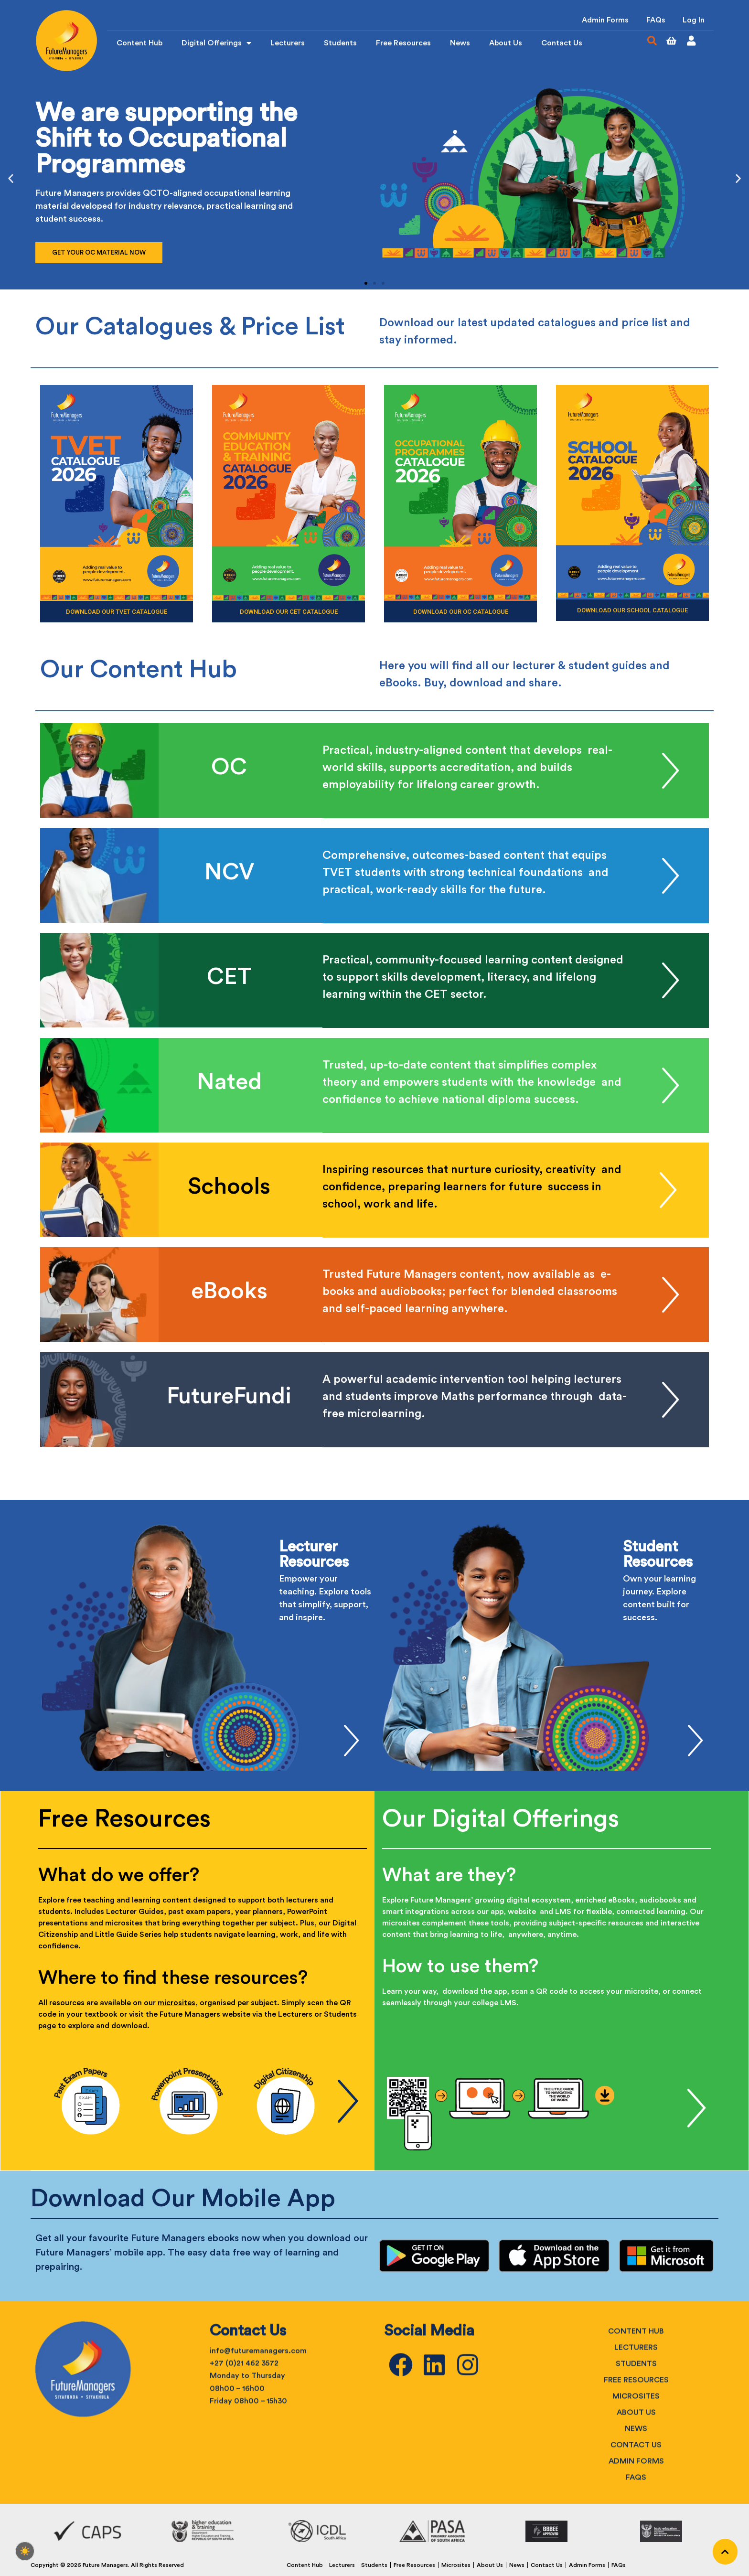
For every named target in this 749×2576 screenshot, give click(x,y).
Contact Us (561, 44)
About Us (505, 44)
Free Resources (403, 44)
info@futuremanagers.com (258, 2490)
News (460, 44)
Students (340, 44)
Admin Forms (601, 20)
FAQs (653, 20)
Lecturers (287, 44)
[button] (652, 42)
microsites (176, 1999)
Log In (693, 20)
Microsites (456, 2560)
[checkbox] (24, 2551)
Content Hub (139, 44)
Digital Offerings (216, 44)
